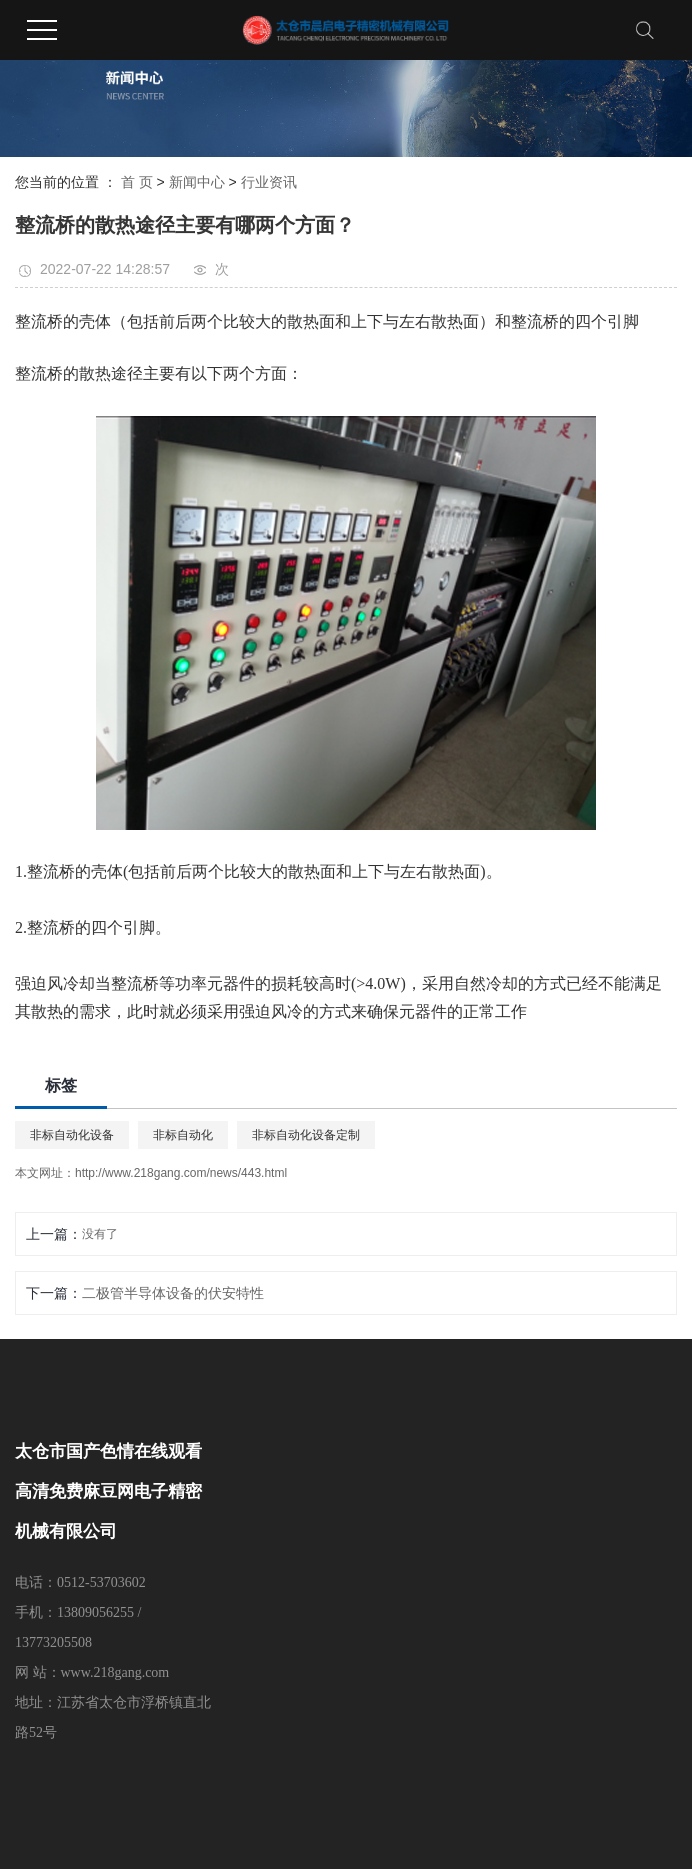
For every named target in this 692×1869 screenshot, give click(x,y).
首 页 (137, 182)
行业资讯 (269, 182)
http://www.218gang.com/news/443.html (181, 1173)
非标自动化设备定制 (306, 1135)
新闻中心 (197, 182)
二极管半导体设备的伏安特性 (173, 1293)
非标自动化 (183, 1135)
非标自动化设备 (72, 1135)
